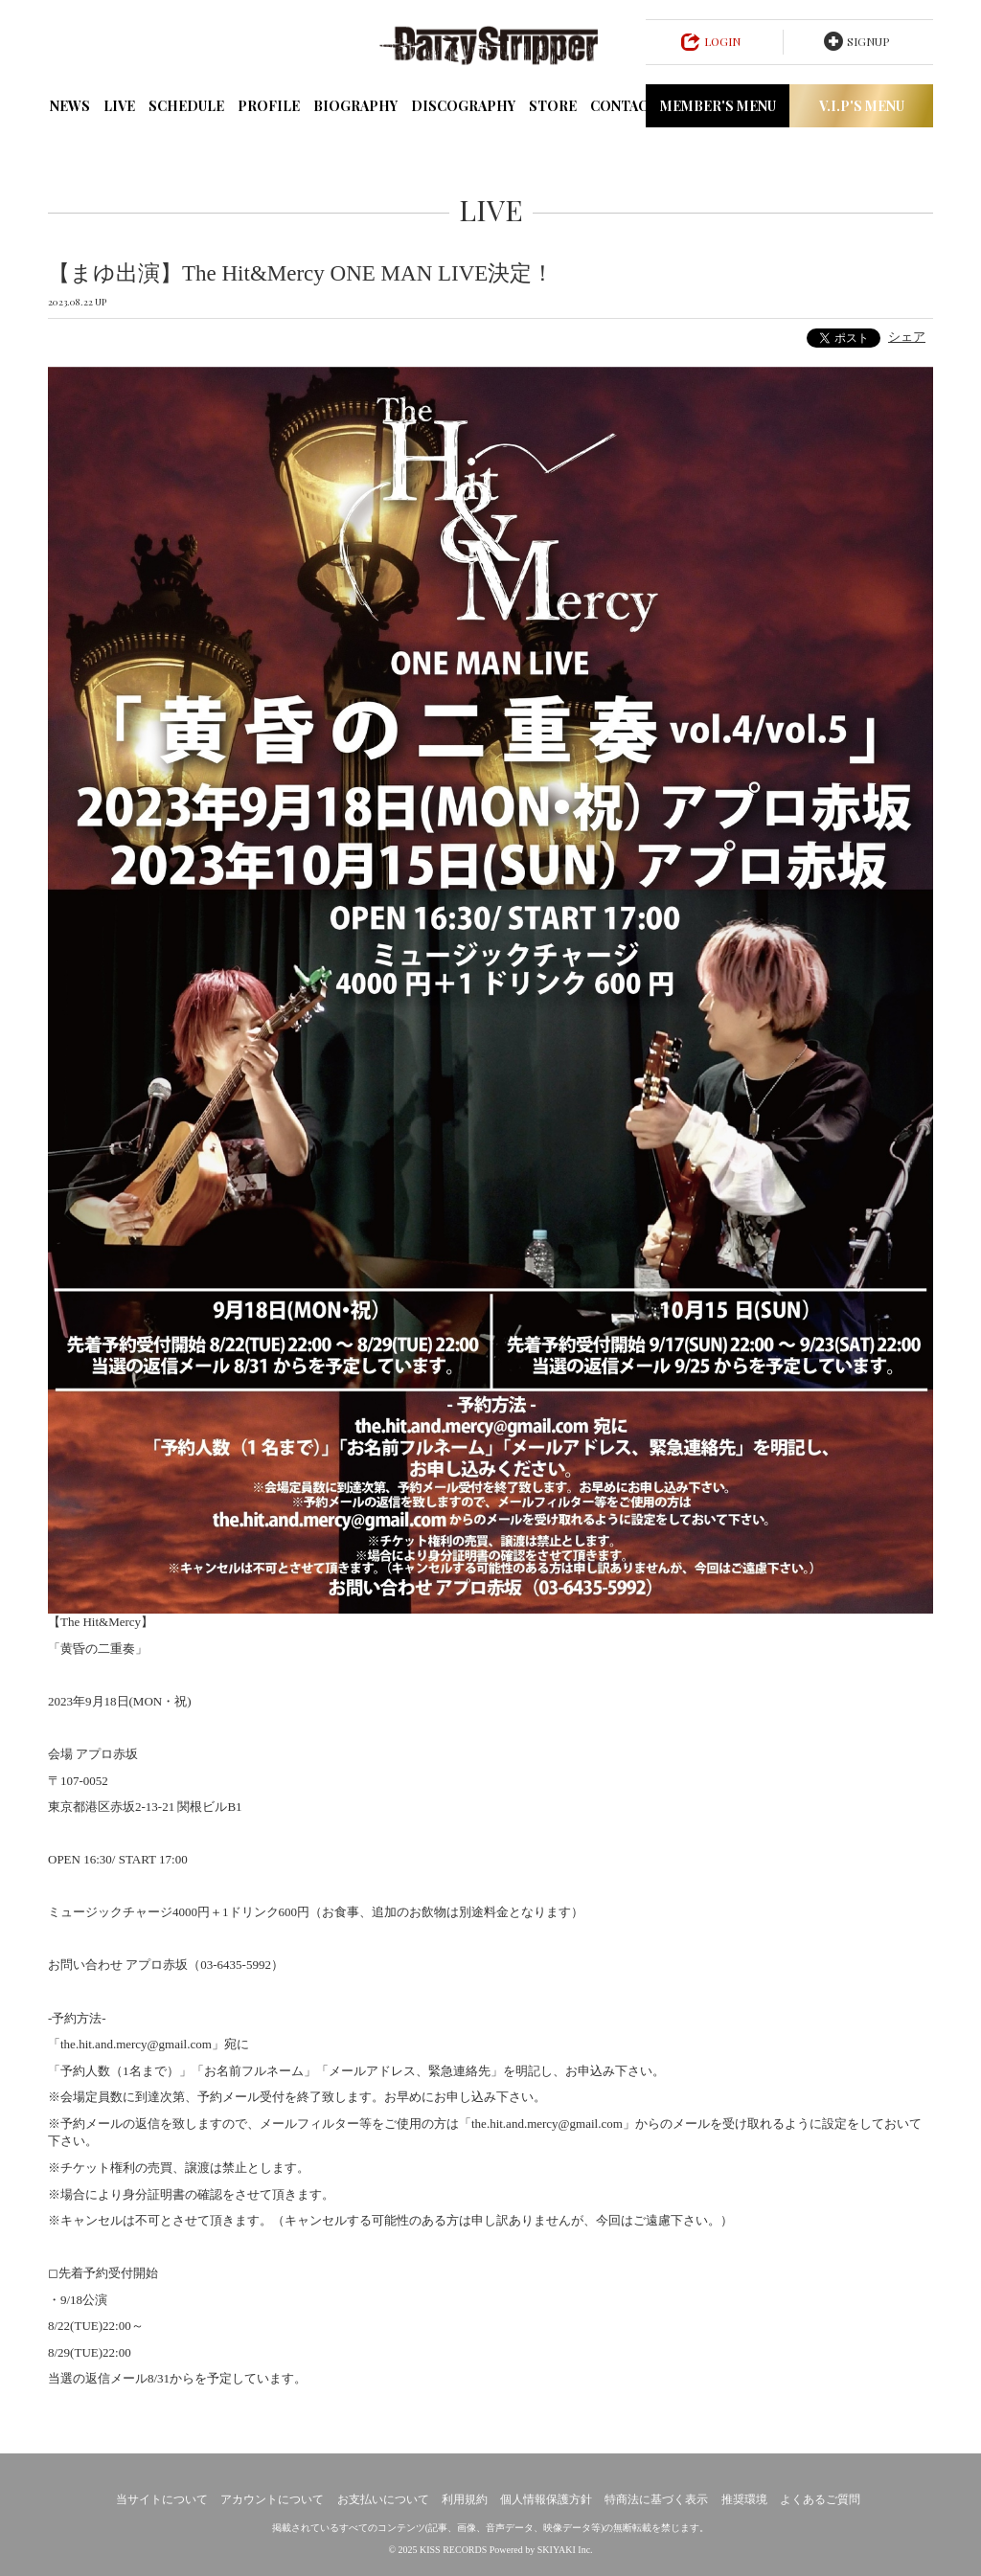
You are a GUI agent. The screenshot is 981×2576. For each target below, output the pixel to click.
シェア (906, 336)
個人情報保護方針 (546, 2499)
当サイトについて (162, 2499)
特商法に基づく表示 (656, 2499)
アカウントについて (272, 2499)
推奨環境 (744, 2499)
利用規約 (465, 2499)
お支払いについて (383, 2499)
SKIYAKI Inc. (565, 2549)
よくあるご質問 (820, 2499)
